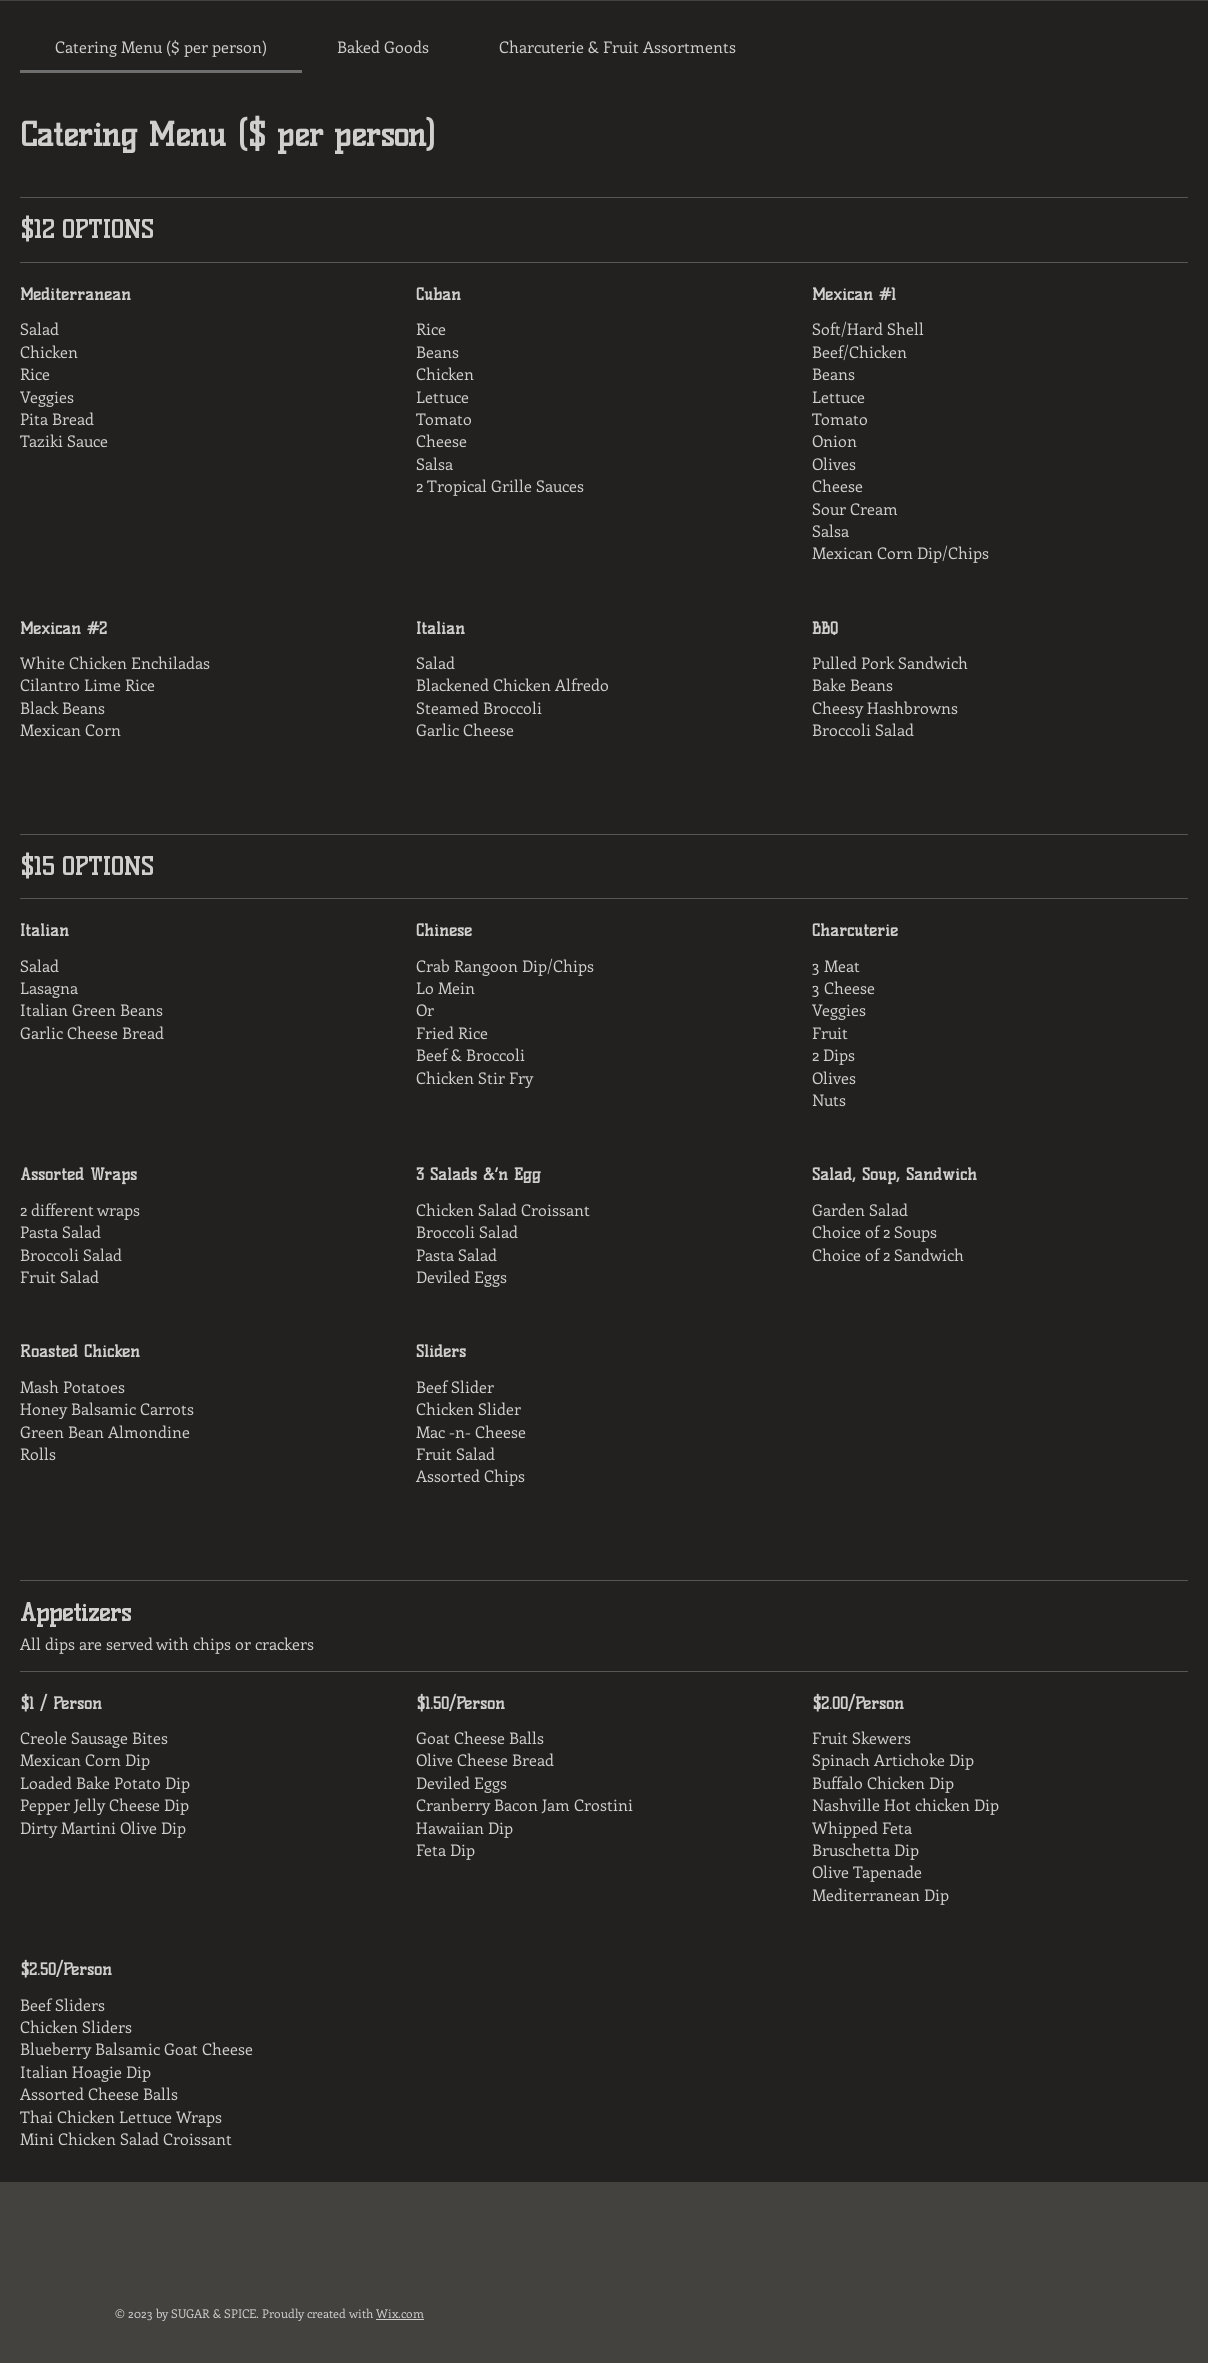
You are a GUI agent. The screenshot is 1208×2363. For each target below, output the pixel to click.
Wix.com (400, 2313)
